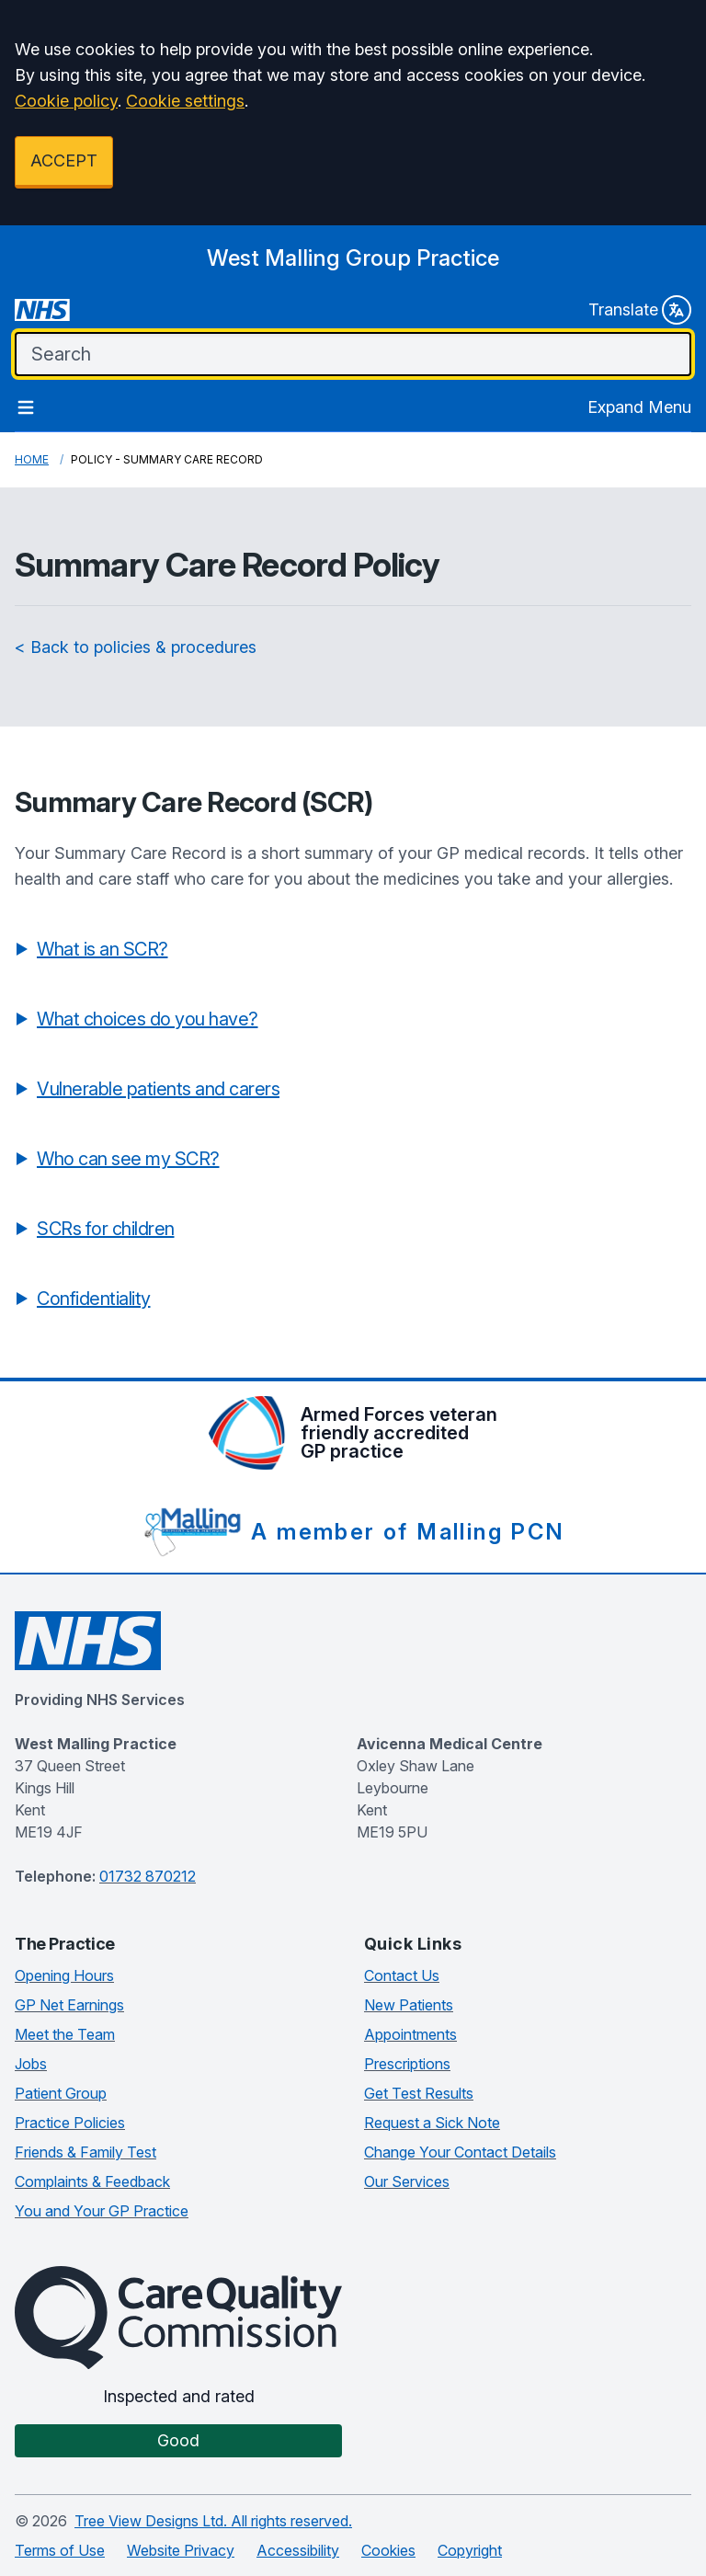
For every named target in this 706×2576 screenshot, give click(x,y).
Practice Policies (70, 2122)
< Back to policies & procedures (135, 647)
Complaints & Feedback (92, 2181)
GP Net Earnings (69, 2005)
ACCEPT (63, 160)
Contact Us (401, 1975)
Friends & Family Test (85, 2152)
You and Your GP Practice (101, 2211)
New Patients (408, 2005)
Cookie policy (66, 100)
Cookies (388, 2550)
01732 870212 (147, 1876)
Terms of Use (60, 2550)
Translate (639, 310)
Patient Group (61, 2093)
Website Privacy (180, 2550)
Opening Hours (64, 1975)
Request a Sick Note (432, 2122)
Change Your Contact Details (460, 2152)
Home (32, 459)
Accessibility (297, 2550)
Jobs (31, 2064)
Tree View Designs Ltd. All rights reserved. (213, 2521)
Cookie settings (185, 100)
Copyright (470, 2550)
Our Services (407, 2181)
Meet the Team (65, 2034)
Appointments (410, 2034)
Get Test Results (418, 2093)
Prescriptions (407, 2064)
